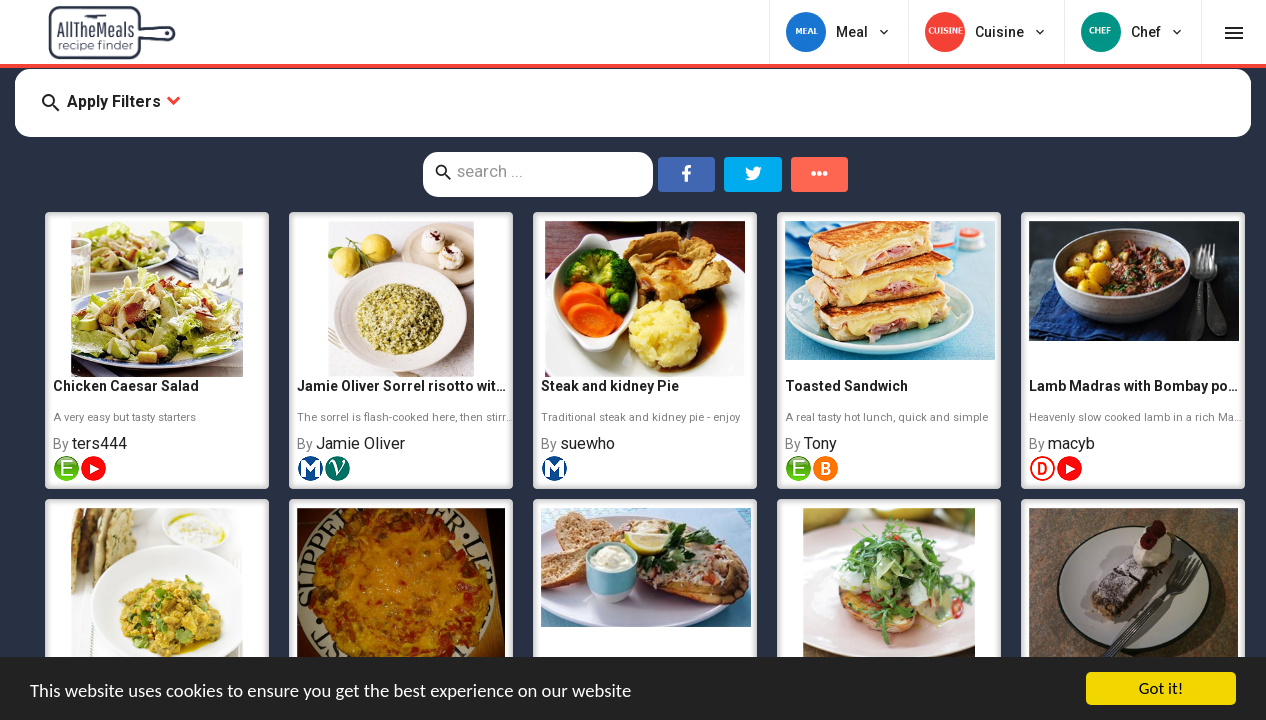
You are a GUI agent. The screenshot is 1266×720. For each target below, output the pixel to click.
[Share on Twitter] (753, 174)
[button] (633, 103)
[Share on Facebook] (687, 174)
